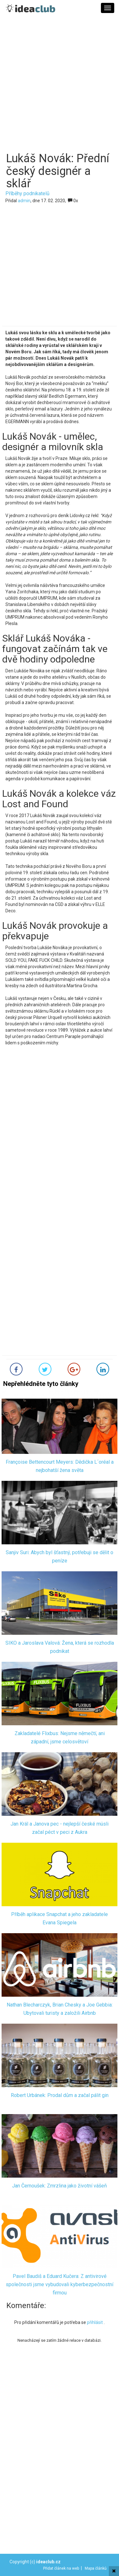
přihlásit (95, 2322)
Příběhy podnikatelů (27, 193)
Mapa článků (96, 2568)
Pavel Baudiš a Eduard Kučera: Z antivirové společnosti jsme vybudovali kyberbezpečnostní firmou (59, 2284)
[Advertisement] (59, 86)
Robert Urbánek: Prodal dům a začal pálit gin (60, 2095)
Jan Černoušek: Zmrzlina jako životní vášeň (59, 2186)
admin (24, 200)
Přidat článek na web (61, 2568)
